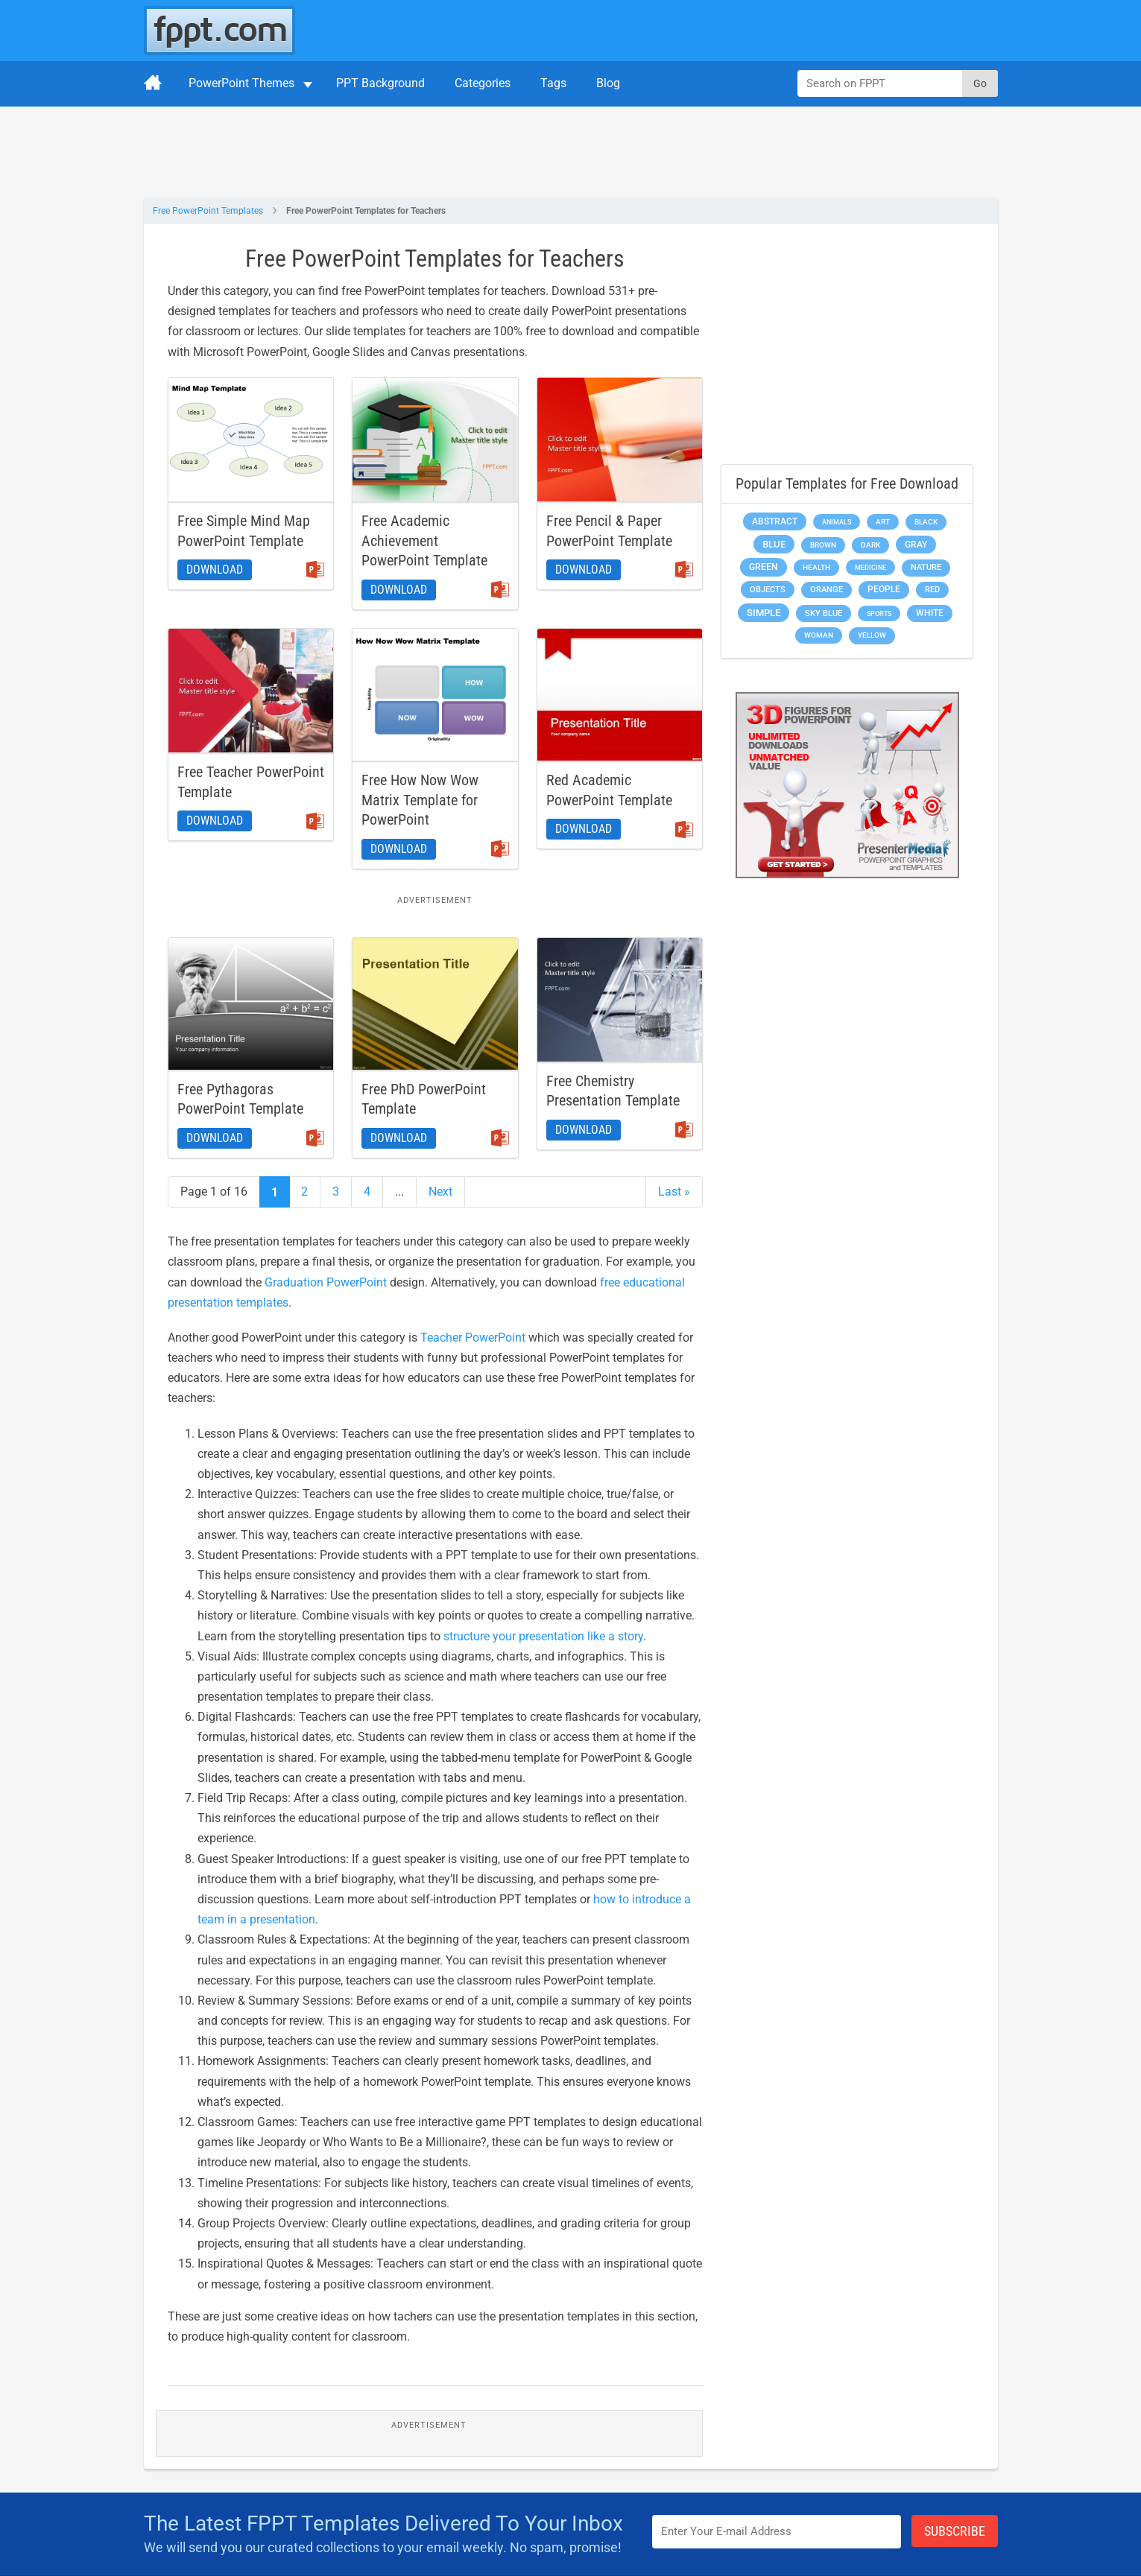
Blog (608, 83)
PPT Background (380, 83)
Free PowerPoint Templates (208, 211)
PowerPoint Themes (241, 83)
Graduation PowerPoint (326, 1282)
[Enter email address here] (776, 2531)
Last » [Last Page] (674, 1191)
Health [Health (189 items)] (816, 567)
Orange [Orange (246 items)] (826, 589)
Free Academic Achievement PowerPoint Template (424, 540)
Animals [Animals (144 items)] (836, 522)
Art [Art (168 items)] (883, 522)
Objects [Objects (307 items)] (768, 589)
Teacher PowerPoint (472, 1337)
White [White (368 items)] (930, 613)
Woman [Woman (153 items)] (818, 635)
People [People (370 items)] (883, 589)
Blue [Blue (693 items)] (774, 544)
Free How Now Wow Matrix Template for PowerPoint (419, 799)
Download (214, 569)
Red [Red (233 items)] (932, 589)
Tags (553, 83)
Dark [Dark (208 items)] (870, 545)
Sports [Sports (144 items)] (879, 613)
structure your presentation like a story (543, 1636)
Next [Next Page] (440, 1191)
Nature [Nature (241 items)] (926, 567)
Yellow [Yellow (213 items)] (872, 635)
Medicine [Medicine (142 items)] (870, 567)
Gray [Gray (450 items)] (916, 544)
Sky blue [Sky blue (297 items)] (823, 613)
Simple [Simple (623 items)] (763, 612)
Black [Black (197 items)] (926, 522)
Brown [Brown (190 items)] (823, 545)
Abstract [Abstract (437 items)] (774, 521)
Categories (483, 83)
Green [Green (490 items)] (763, 566)
